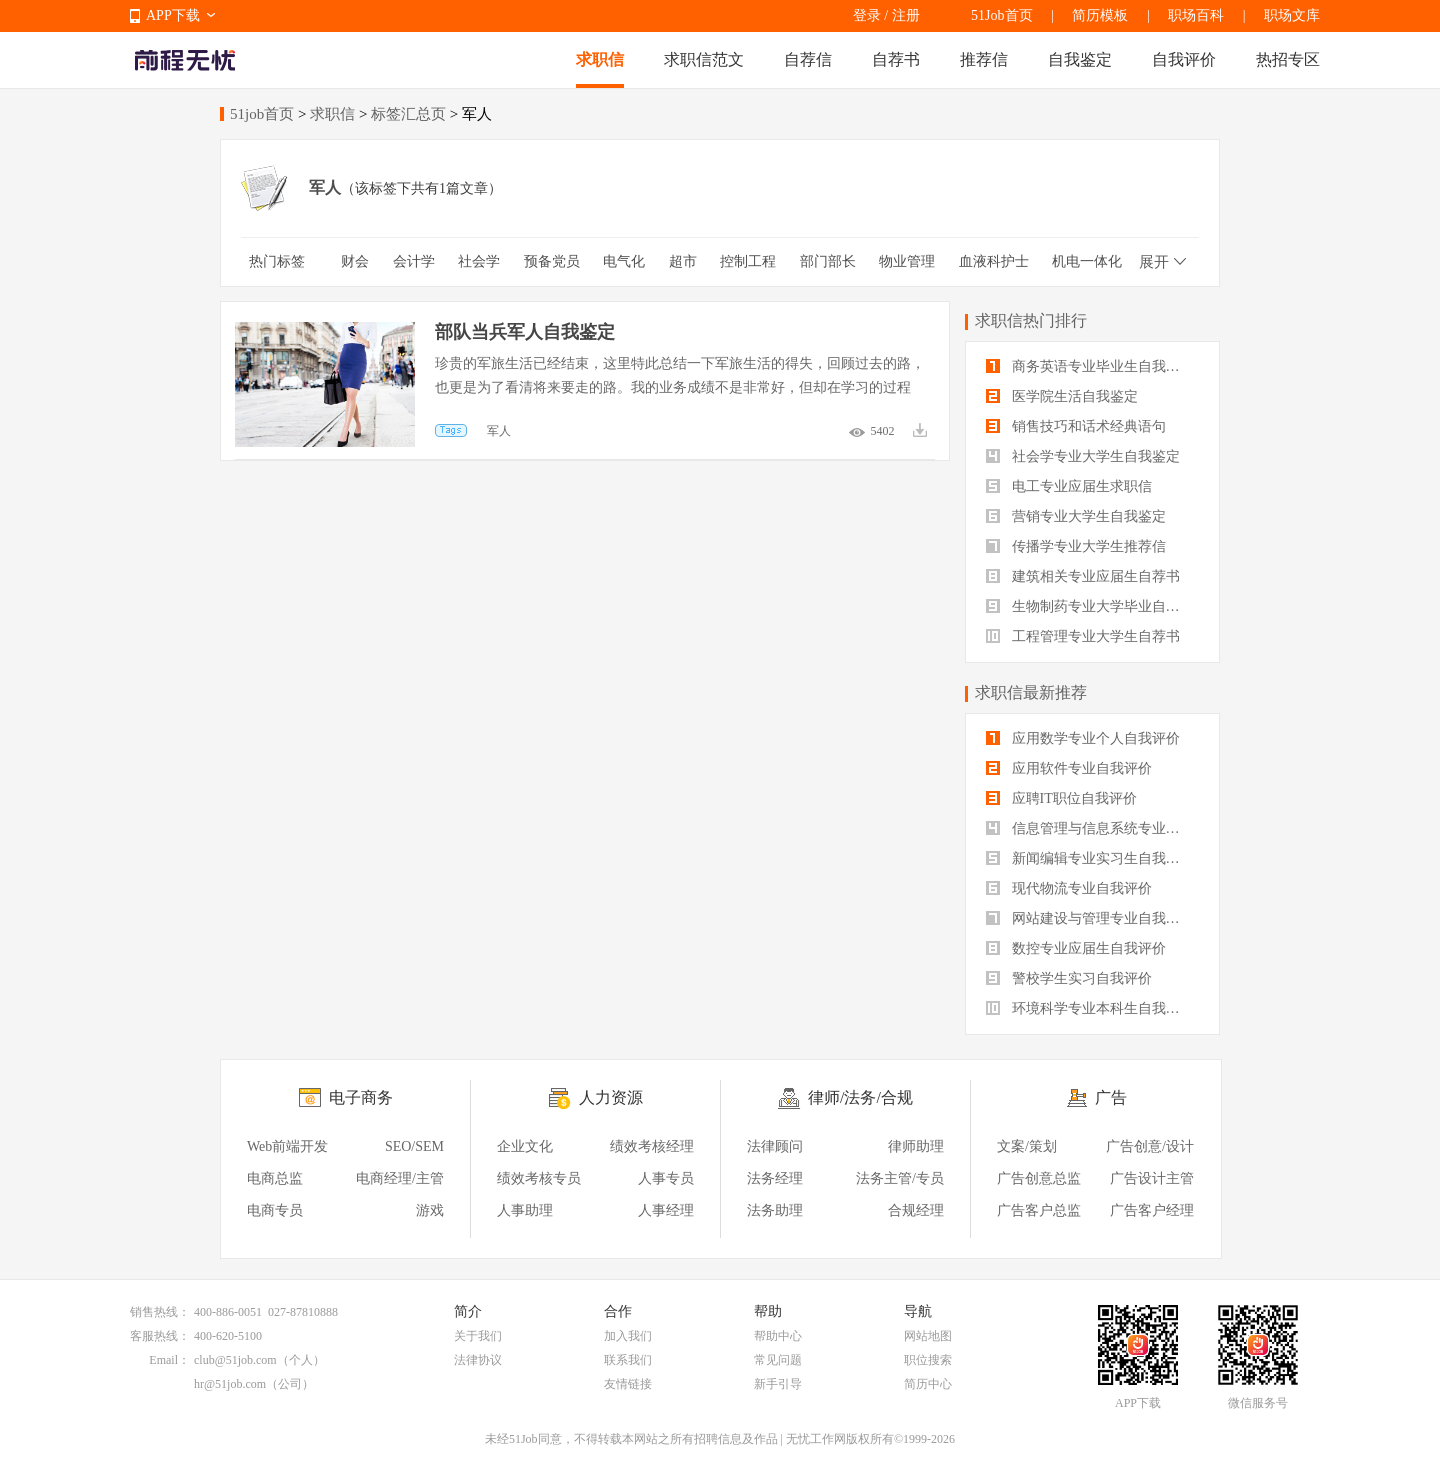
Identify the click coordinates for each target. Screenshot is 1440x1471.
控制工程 (748, 261)
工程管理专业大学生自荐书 (1083, 636)
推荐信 (984, 59)
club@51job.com (235, 1360)
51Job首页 (1001, 15)
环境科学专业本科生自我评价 (1090, 1008)
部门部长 (828, 261)
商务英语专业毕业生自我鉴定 (1090, 366)
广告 (1111, 1097)
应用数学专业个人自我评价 (1083, 738)
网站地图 (928, 1336)
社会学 (479, 261)
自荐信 (808, 59)
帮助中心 (778, 1336)
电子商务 (361, 1097)
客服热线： (160, 1336)
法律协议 (478, 1360)
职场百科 (1196, 15)
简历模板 (1100, 15)
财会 (355, 261)
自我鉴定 (1080, 59)
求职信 (600, 59)
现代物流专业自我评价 (1069, 888)
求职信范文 (704, 59)
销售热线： (160, 1312)
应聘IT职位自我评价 (1061, 798)
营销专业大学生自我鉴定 (1076, 516)
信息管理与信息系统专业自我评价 (1092, 828)
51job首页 (262, 114)
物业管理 (907, 261)
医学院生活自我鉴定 (1062, 396)
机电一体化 (1087, 261)
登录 (867, 15)
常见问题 (778, 1360)
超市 (683, 261)
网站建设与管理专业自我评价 (1090, 918)
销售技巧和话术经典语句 (1076, 426)
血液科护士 (994, 261)
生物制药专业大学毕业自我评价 (1092, 606)
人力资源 (611, 1097)
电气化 (624, 261)
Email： (169, 1360)
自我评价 (1184, 59)
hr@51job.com (230, 1384)
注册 (906, 15)
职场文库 (1292, 15)
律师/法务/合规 (860, 1097)
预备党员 (552, 261)
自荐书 (896, 59)
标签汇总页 (408, 114)
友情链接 (628, 1384)
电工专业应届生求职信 (1069, 486)
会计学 (414, 261)
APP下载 (173, 15)
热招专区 (1288, 59)
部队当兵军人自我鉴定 (525, 332)
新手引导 (778, 1384)
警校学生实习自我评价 (1069, 978)
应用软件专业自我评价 (1069, 768)
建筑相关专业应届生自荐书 (1083, 576)
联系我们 (628, 1360)
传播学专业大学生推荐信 (1076, 546)
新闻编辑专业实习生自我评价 (1090, 858)
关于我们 (478, 1336)
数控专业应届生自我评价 (1076, 948)
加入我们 (628, 1336)
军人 (499, 431)
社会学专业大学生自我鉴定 (1083, 456)
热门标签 (277, 261)
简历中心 (928, 1384)
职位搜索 (928, 1360)
